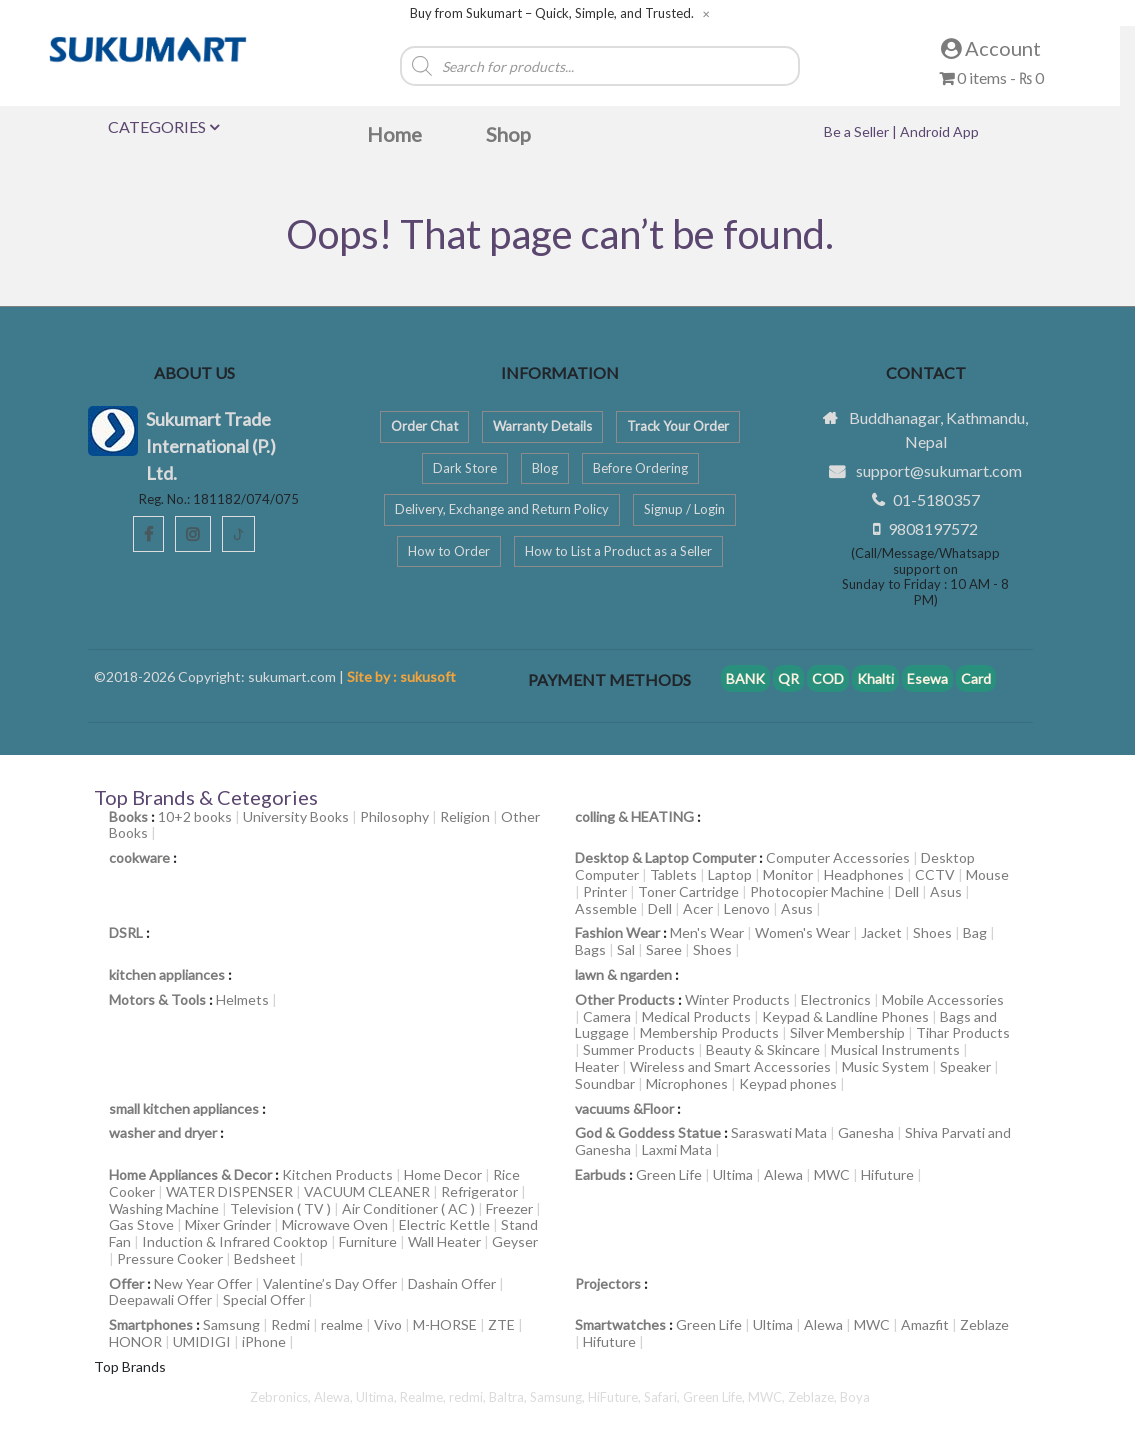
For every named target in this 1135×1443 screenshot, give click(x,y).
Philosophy (394, 816)
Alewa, (335, 1397)
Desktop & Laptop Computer (665, 857)
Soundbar (605, 1083)
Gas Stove (141, 1224)
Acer (698, 908)
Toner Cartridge (688, 891)
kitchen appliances (167, 974)
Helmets (242, 999)
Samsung (231, 1324)
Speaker (965, 1066)
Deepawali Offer (160, 1299)
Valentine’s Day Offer (330, 1283)
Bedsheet (265, 1258)
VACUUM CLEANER (367, 1191)
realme (342, 1324)
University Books (296, 816)
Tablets (673, 874)
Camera (607, 1016)
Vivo (388, 1324)
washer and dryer (163, 1132)
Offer (126, 1283)
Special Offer (264, 1299)
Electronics (836, 999)
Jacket (881, 932)
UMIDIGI (202, 1341)
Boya (855, 1397)
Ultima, (378, 1397)
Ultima (733, 1174)
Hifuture (887, 1174)
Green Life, (715, 1397)
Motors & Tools (157, 999)
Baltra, (509, 1397)
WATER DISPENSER (229, 1191)
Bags (590, 949)
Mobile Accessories (943, 999)
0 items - (991, 77)
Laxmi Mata (677, 1149)
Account (991, 48)
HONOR (135, 1341)
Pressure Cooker (170, 1258)
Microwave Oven (335, 1224)
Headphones (864, 874)
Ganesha (866, 1132)
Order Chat (424, 426)
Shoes (932, 932)
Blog (545, 468)
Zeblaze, (814, 1397)
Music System (885, 1066)
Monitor (788, 874)
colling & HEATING (634, 816)
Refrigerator (479, 1191)
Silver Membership (847, 1032)
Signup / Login (684, 509)
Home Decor (443, 1174)
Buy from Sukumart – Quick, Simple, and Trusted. (552, 13)
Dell (907, 891)
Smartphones (151, 1324)
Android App (939, 131)
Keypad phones (788, 1083)
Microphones (687, 1083)
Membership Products (709, 1032)
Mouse (987, 874)
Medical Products (696, 1016)
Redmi (290, 1324)
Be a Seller (858, 131)
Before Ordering (640, 468)
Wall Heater (444, 1241)
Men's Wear (707, 932)
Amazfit (925, 1324)
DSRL (126, 932)
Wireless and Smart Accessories (730, 1066)
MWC (832, 1174)
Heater (597, 1066)
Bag (975, 932)
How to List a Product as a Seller (618, 551)
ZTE (501, 1324)
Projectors (608, 1283)
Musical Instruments (895, 1049)
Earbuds (600, 1174)
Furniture (368, 1241)
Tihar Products (963, 1032)
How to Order (449, 551)
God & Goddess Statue (648, 1132)
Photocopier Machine (817, 891)
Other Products (625, 999)
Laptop (730, 874)
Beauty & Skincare (763, 1049)
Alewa (783, 1174)
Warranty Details (542, 426)
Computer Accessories (838, 857)
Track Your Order (678, 426)
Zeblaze (984, 1324)
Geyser (515, 1241)
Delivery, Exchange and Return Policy (502, 509)
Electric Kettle (444, 1224)
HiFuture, (616, 1397)
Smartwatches (620, 1324)
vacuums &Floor (624, 1108)
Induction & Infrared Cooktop (235, 1241)
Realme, (424, 1397)
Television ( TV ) (280, 1208)
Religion (465, 816)
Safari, (663, 1397)
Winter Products (737, 999)
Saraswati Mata (779, 1132)
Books (128, 816)
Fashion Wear (617, 932)
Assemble (606, 908)
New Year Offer (203, 1283)
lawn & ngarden (623, 974)
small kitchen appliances (184, 1108)
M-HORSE (445, 1324)
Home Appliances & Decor (190, 1174)
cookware (139, 857)
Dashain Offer (452, 1283)
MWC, (768, 1397)
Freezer (509, 1208)
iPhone (264, 1341)
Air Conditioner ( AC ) (408, 1208)
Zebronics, (280, 1397)
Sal (626, 949)
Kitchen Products (337, 1174)
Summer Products (639, 1049)
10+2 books (195, 816)
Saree (664, 949)
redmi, (469, 1397)
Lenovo (747, 908)
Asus (946, 891)
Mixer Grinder (228, 1224)
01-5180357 (936, 499)
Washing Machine (164, 1208)
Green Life (669, 1174)
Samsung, (559, 1397)
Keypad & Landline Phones (845, 1016)
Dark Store (465, 468)
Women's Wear (802, 932)
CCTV (935, 874)
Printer (605, 891)
